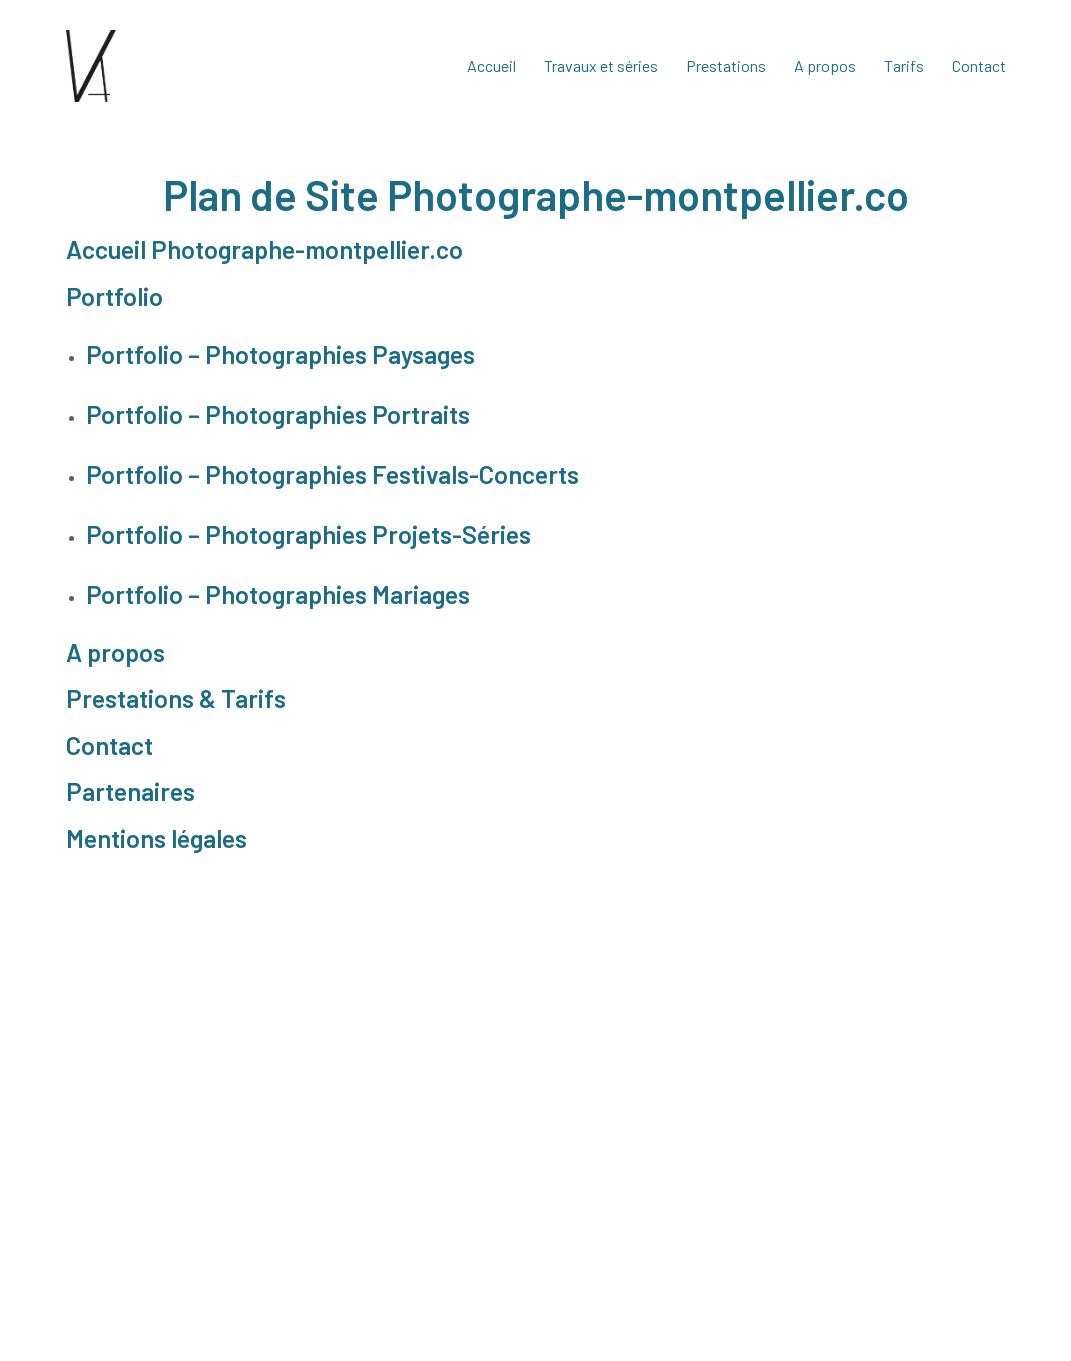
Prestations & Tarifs (176, 698)
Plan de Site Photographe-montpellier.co (536, 194)
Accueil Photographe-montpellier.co (264, 249)
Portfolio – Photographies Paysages (280, 354)
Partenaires (130, 791)
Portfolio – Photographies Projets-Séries (308, 534)
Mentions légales (156, 838)
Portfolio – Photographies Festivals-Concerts (332, 474)
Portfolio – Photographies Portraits (278, 414)
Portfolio (114, 296)
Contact (109, 745)
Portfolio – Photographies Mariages (278, 594)
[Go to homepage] (91, 66)
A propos (115, 652)
